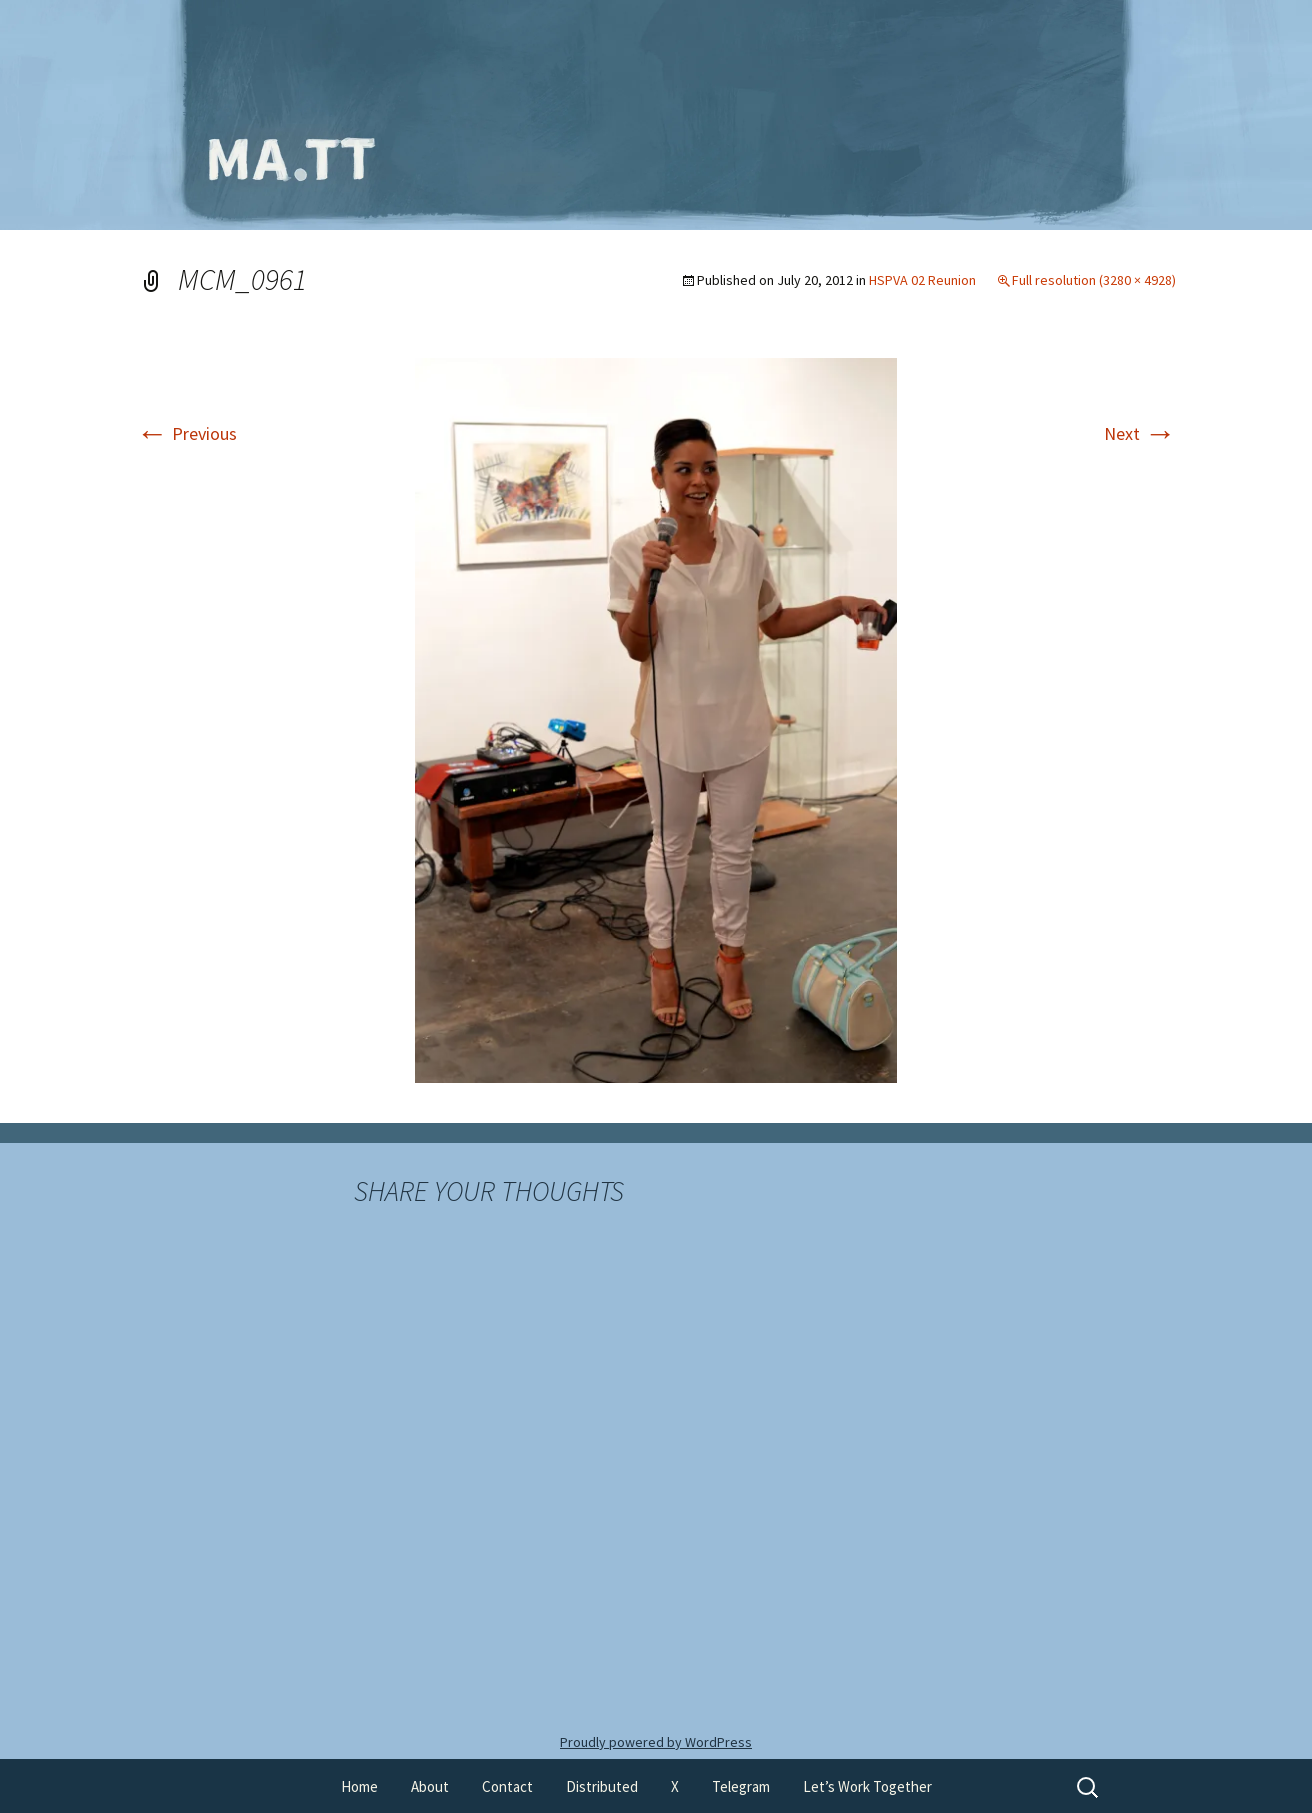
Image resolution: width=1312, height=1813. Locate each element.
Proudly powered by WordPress (656, 1742)
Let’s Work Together (867, 1786)
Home (359, 1786)
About (430, 1786)
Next (1140, 433)
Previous (186, 433)
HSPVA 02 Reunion (922, 280)
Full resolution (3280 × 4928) (1094, 280)
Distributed (602, 1786)
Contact (507, 1786)
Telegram (741, 1786)
